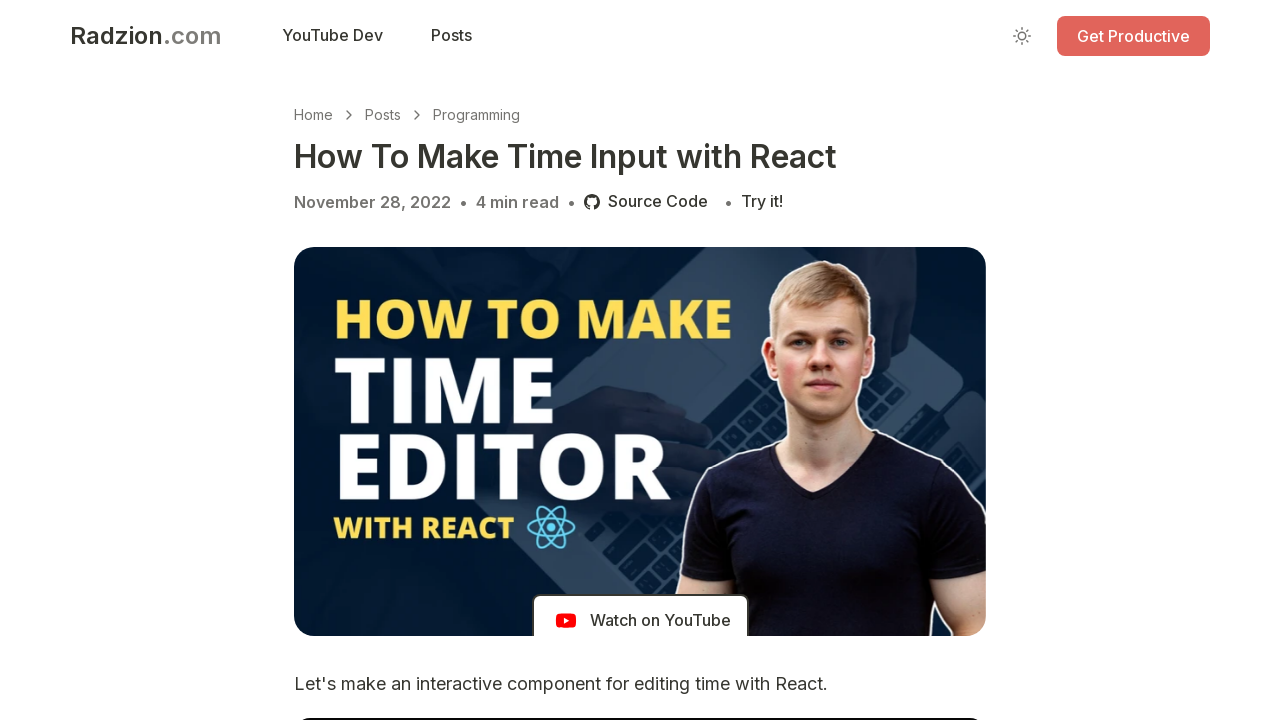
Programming (476, 114)
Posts (383, 114)
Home (313, 114)
